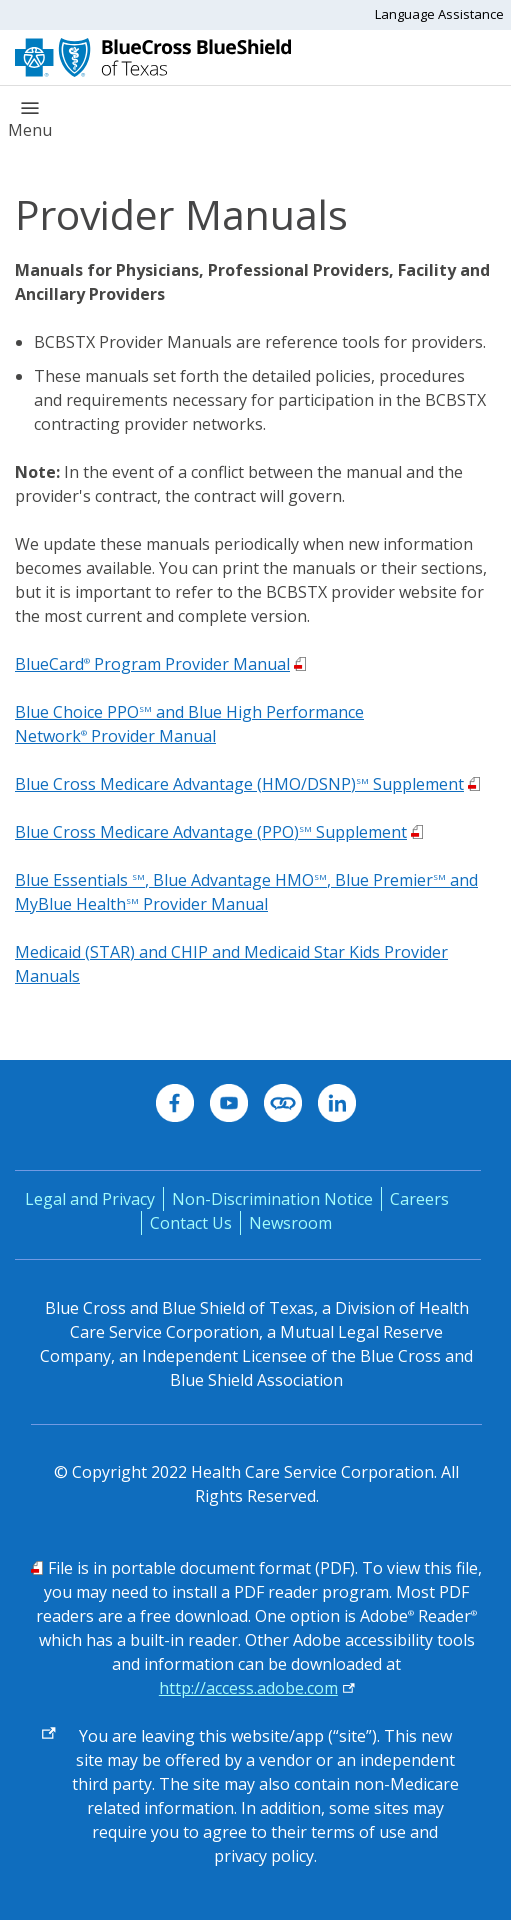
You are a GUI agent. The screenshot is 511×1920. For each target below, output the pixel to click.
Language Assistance (439, 14)
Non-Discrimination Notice (272, 1199)
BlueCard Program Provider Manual (152, 664)
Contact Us (191, 1223)
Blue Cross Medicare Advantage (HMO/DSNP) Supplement (239, 784)
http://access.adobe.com (248, 1688)
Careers (419, 1199)
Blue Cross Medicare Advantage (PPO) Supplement (211, 832)
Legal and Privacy (90, 1199)
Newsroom (290, 1223)
